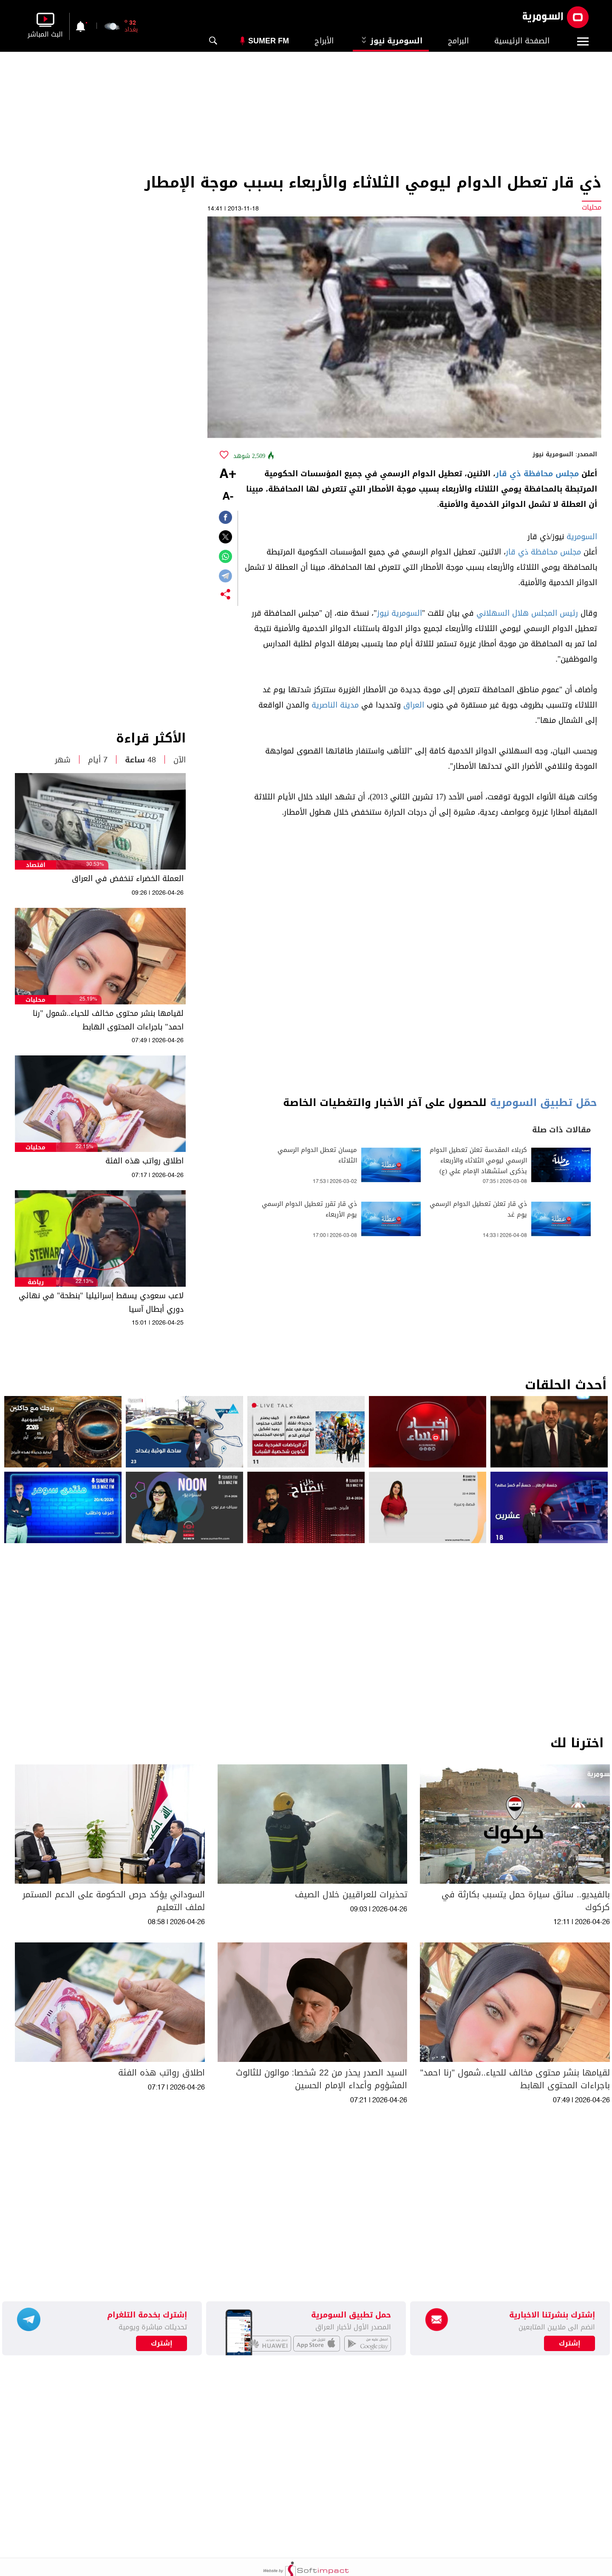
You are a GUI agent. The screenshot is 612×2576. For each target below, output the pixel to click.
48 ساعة (140, 760)
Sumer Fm (268, 41)
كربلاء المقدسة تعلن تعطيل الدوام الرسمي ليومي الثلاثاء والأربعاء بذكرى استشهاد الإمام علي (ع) (478, 1161)
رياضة (36, 1282)
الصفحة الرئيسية (522, 41)
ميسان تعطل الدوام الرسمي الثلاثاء (317, 1155)
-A (227, 497)
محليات (35, 1000)
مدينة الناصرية (335, 705)
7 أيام (98, 760)
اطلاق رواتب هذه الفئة (144, 1161)
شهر (63, 760)
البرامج (458, 41)
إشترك (162, 2343)
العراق (413, 705)
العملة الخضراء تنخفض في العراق (128, 878)
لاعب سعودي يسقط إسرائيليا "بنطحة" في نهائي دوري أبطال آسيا (101, 1302)
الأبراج (324, 41)
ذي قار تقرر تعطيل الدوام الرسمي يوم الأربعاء (309, 1209)
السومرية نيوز (390, 41)
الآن (179, 760)
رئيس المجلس (554, 613)
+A (227, 474)
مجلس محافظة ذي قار (537, 473)
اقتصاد (35, 865)
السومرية (582, 536)
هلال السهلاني (502, 613)
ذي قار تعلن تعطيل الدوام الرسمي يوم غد (478, 1209)
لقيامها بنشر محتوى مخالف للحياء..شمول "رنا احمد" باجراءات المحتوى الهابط (108, 1020)
